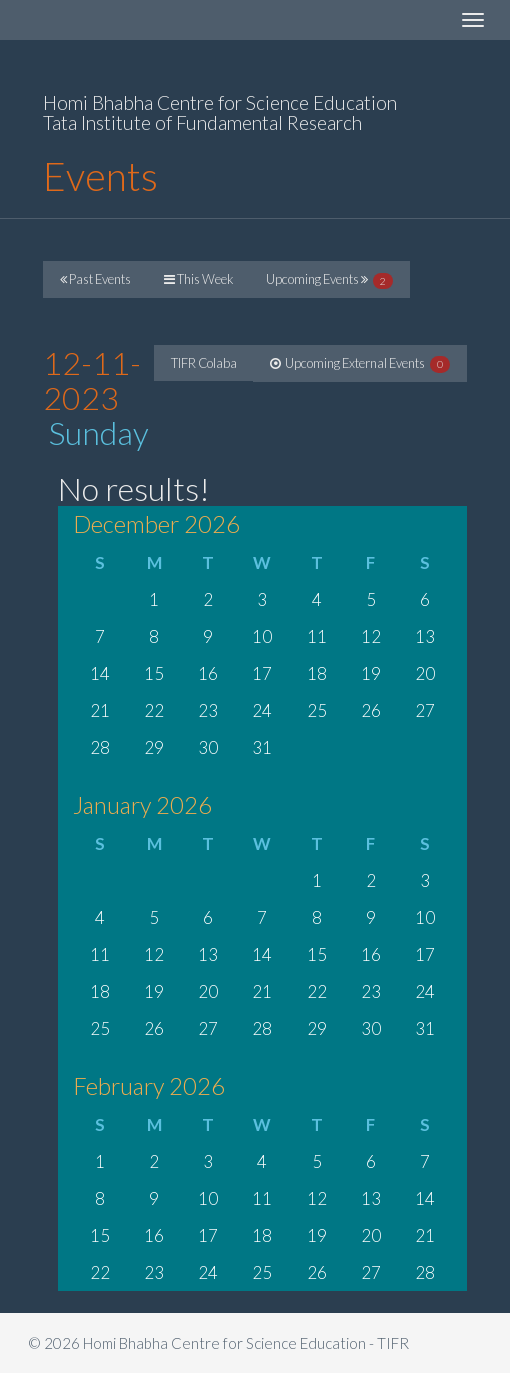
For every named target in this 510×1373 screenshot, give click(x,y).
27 (425, 710)
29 (154, 747)
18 (317, 673)
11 (317, 636)
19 (371, 673)
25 (317, 710)
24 (262, 710)
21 (100, 710)
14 (100, 673)
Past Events (95, 279)
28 (100, 747)
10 (262, 636)
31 (262, 747)
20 (425, 673)
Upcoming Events (329, 280)
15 (154, 673)
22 (154, 710)
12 (371, 636)
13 (425, 636)
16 (208, 673)
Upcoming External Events (360, 364)
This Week (198, 279)
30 (208, 747)
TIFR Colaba (204, 363)
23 (208, 710)
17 (262, 673)
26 (371, 710)
